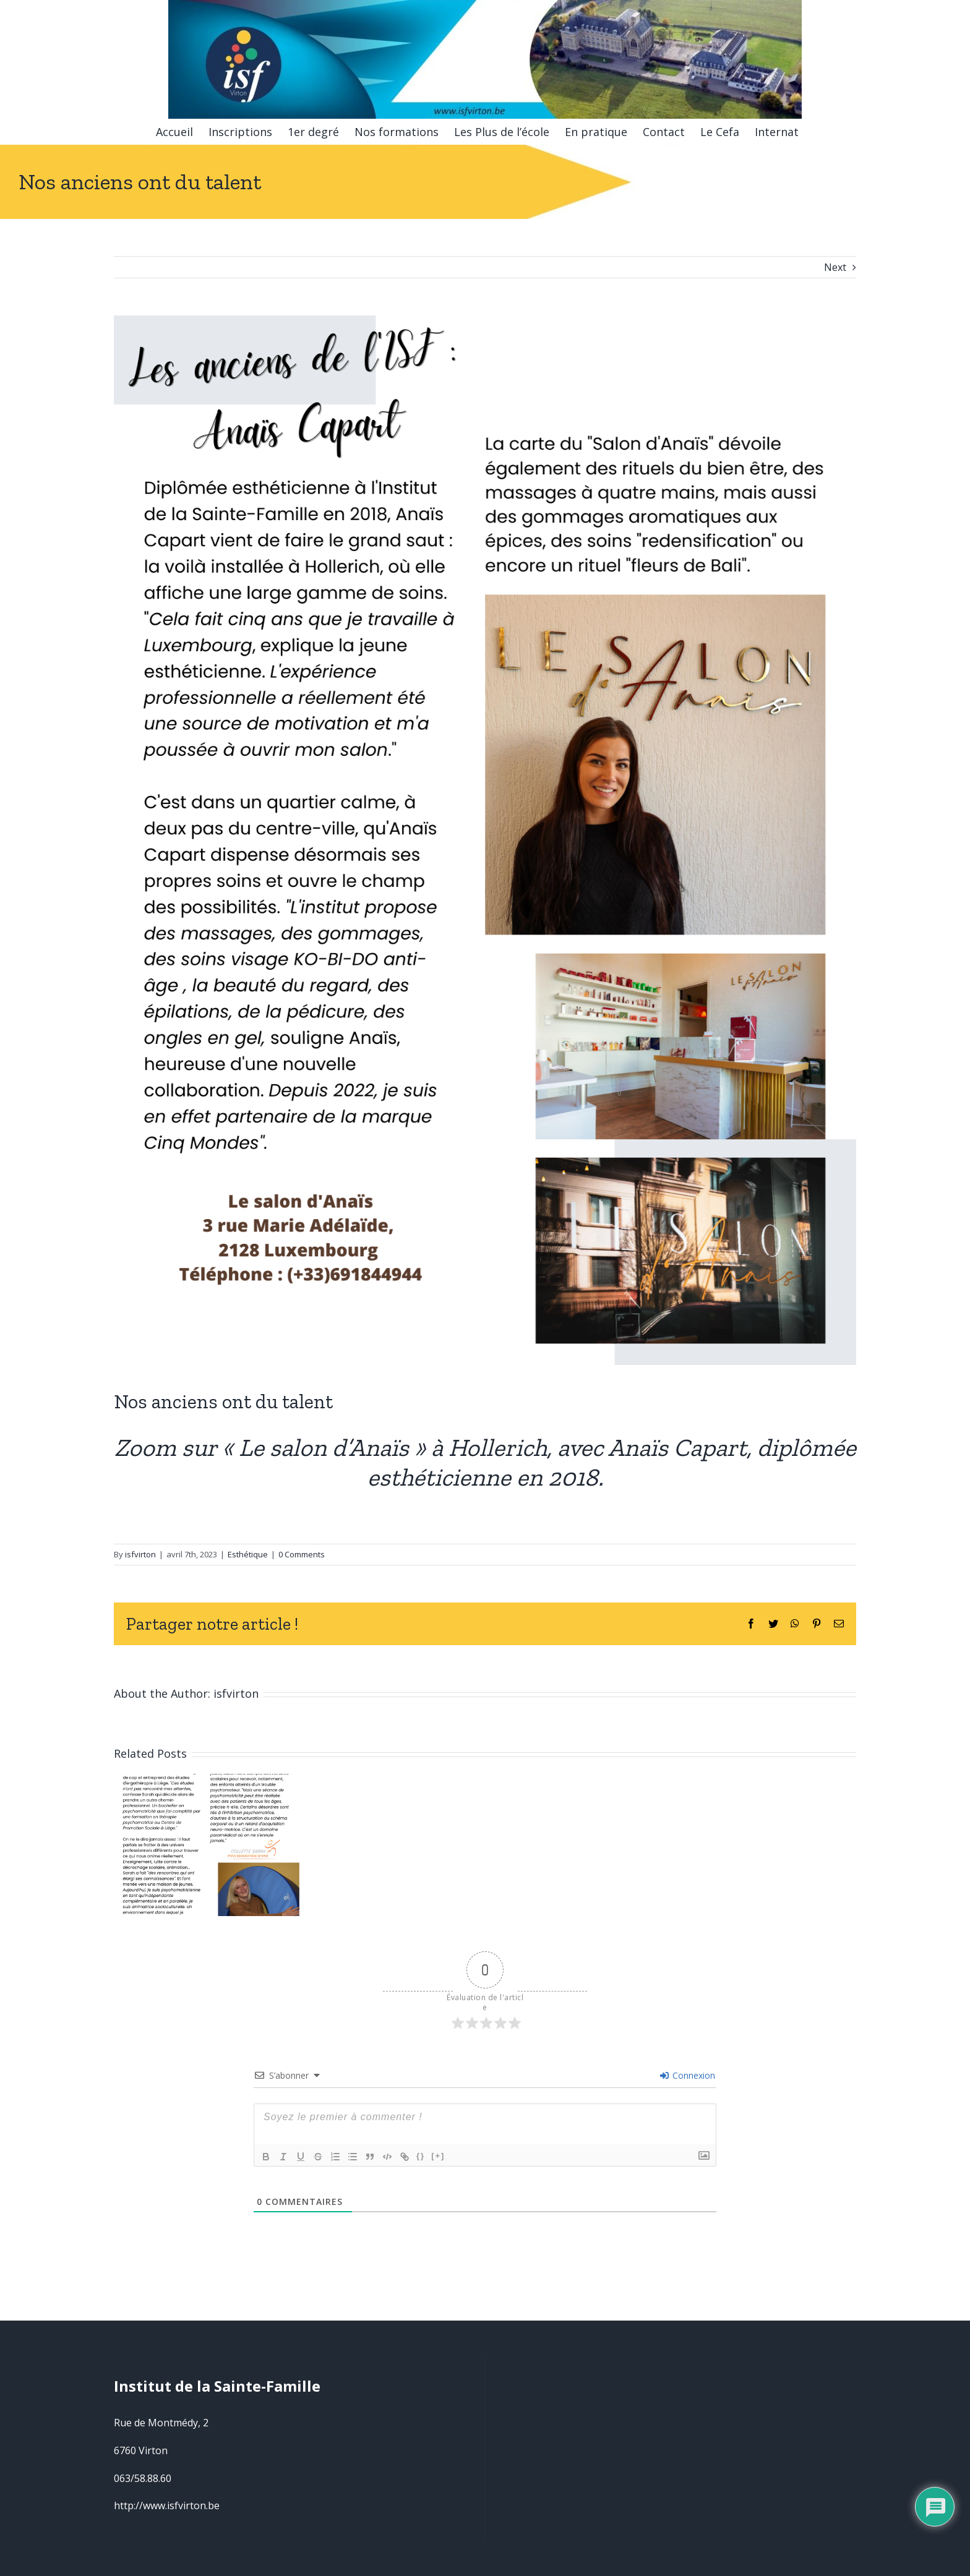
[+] (438, 2150)
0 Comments (301, 1548)
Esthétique (248, 1548)
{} (420, 2150)
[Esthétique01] (485, 840)
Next (835, 267)
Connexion (687, 2070)
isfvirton (140, 1548)
